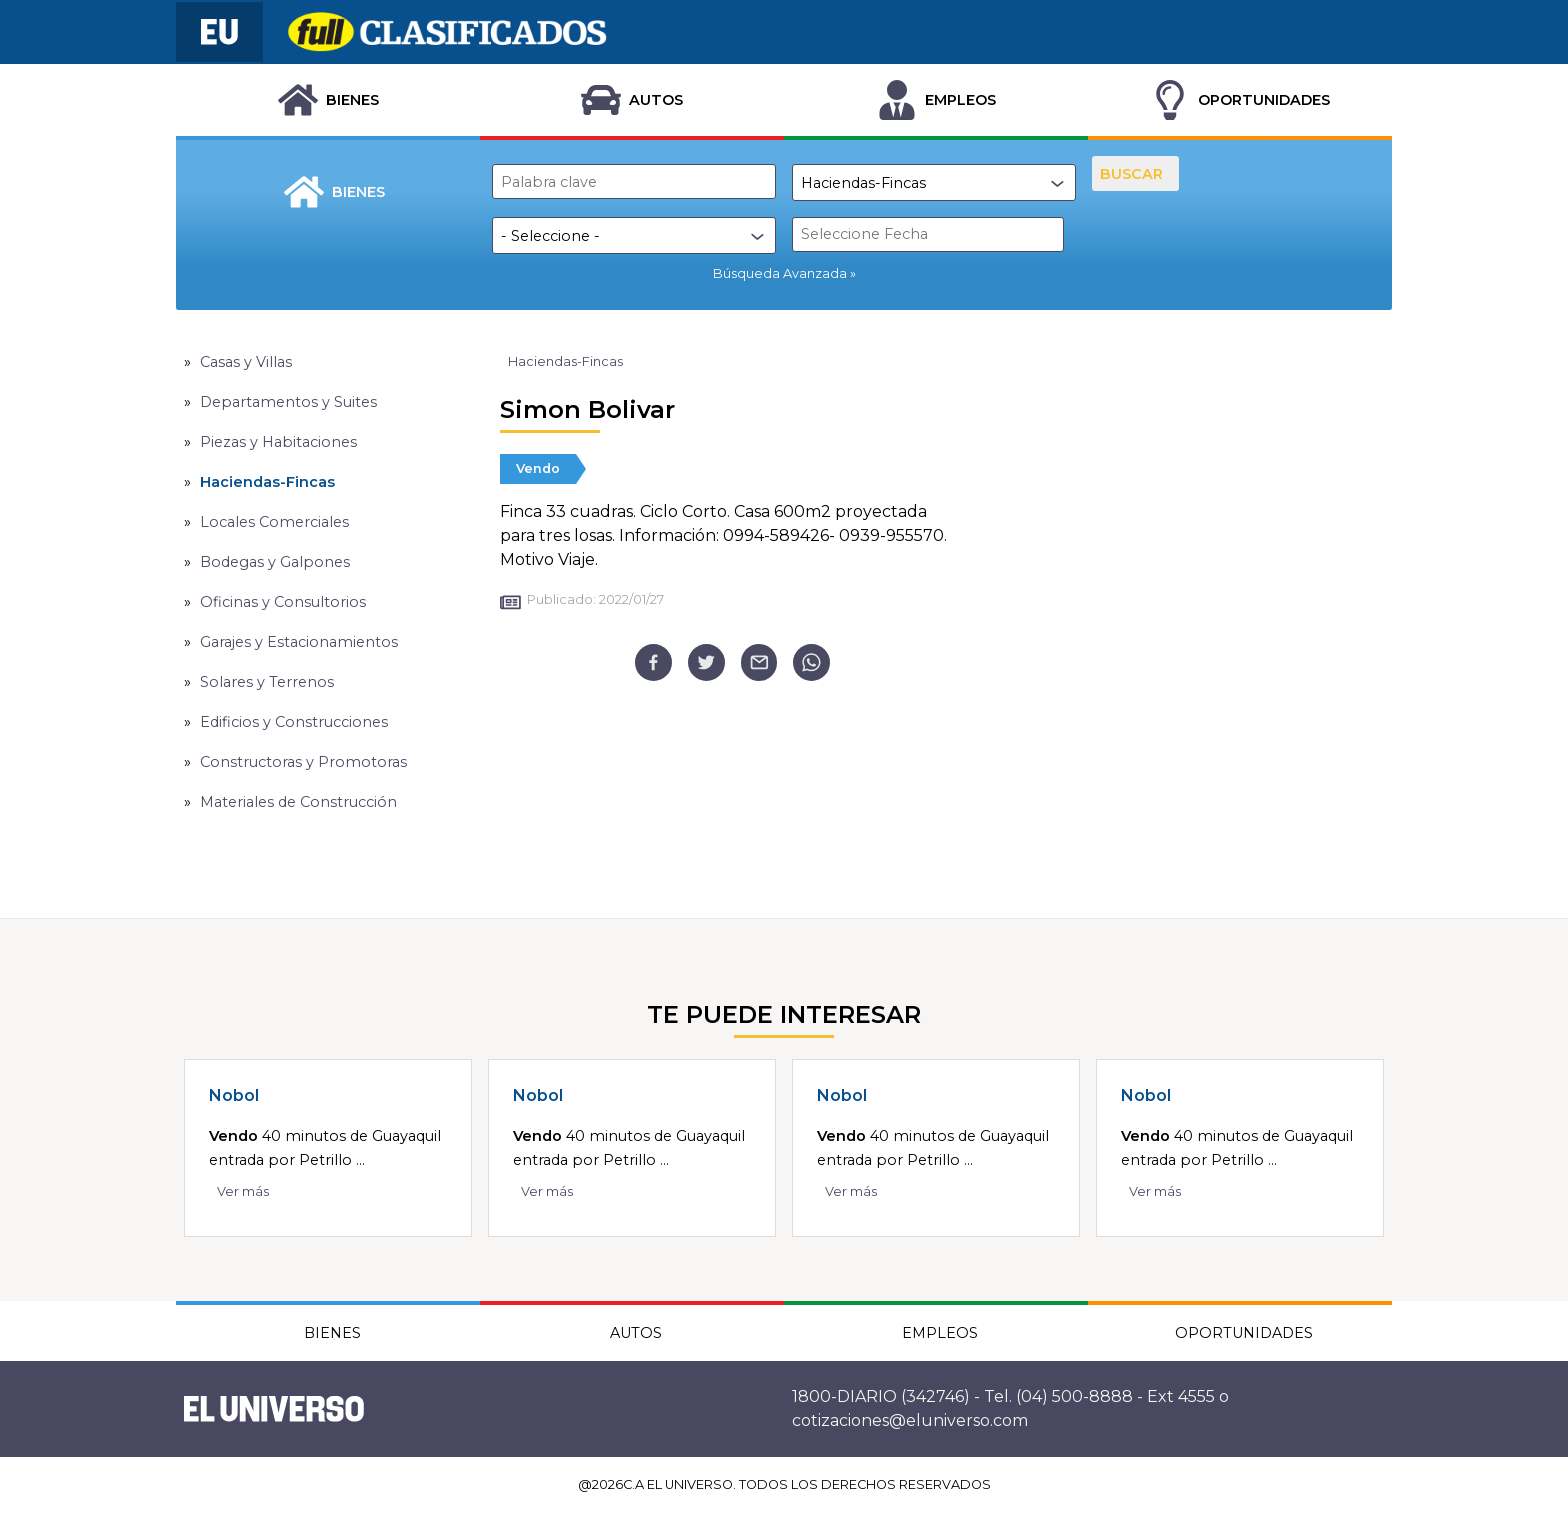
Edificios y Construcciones (294, 722)
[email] (759, 662)
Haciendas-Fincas (267, 482)
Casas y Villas (246, 362)
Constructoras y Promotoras (303, 762)
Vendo (538, 468)
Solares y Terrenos (267, 682)
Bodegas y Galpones (275, 562)
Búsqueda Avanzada (780, 273)
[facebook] (653, 662)
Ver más (243, 1191)
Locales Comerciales (274, 522)
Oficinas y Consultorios (283, 602)
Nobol (234, 1095)
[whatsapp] (811, 662)
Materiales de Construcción (298, 802)
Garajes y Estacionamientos (299, 642)
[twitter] (706, 662)
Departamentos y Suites (288, 402)
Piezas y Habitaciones (278, 442)
